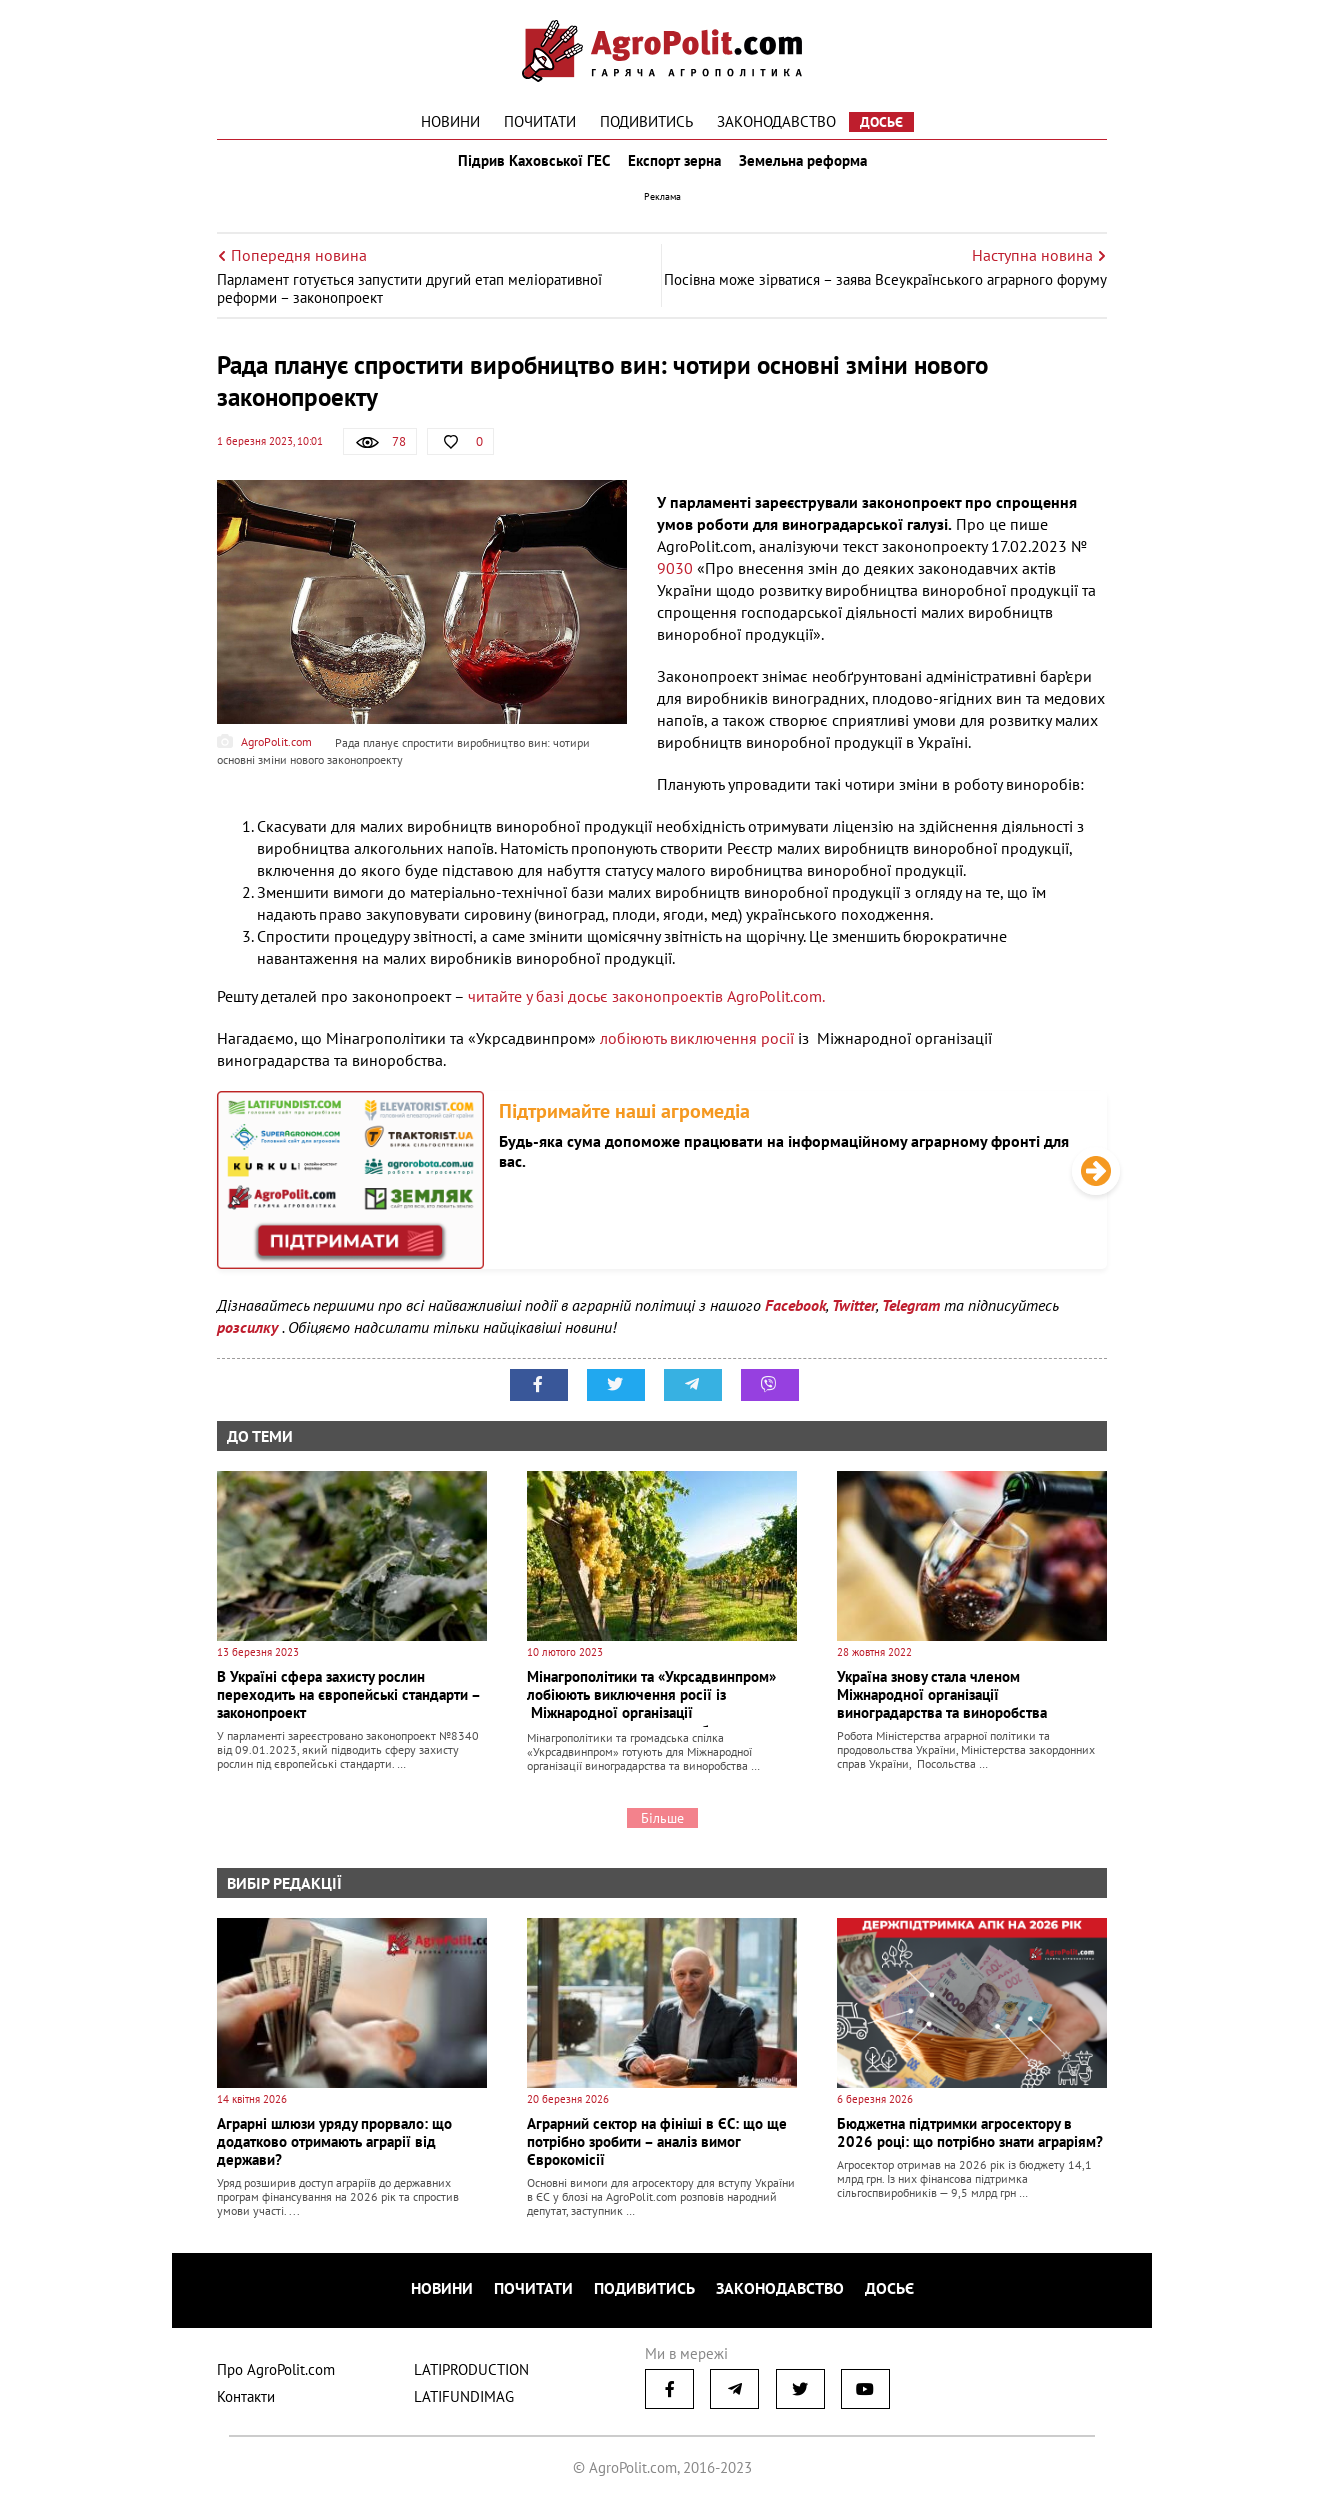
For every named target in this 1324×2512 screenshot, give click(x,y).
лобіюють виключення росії (697, 1052)
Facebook (795, 1319)
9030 (677, 582)
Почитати (540, 121)
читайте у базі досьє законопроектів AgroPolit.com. (646, 1010)
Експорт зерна (674, 168)
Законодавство (776, 121)
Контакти (246, 2402)
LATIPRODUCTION (471, 2375)
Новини (450, 121)
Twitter (854, 1319)
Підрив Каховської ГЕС (528, 168)
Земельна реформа (809, 168)
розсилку (249, 1341)
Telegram (911, 1319)
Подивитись (646, 121)
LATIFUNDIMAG (464, 2402)
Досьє (881, 122)
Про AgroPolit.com (276, 2375)
